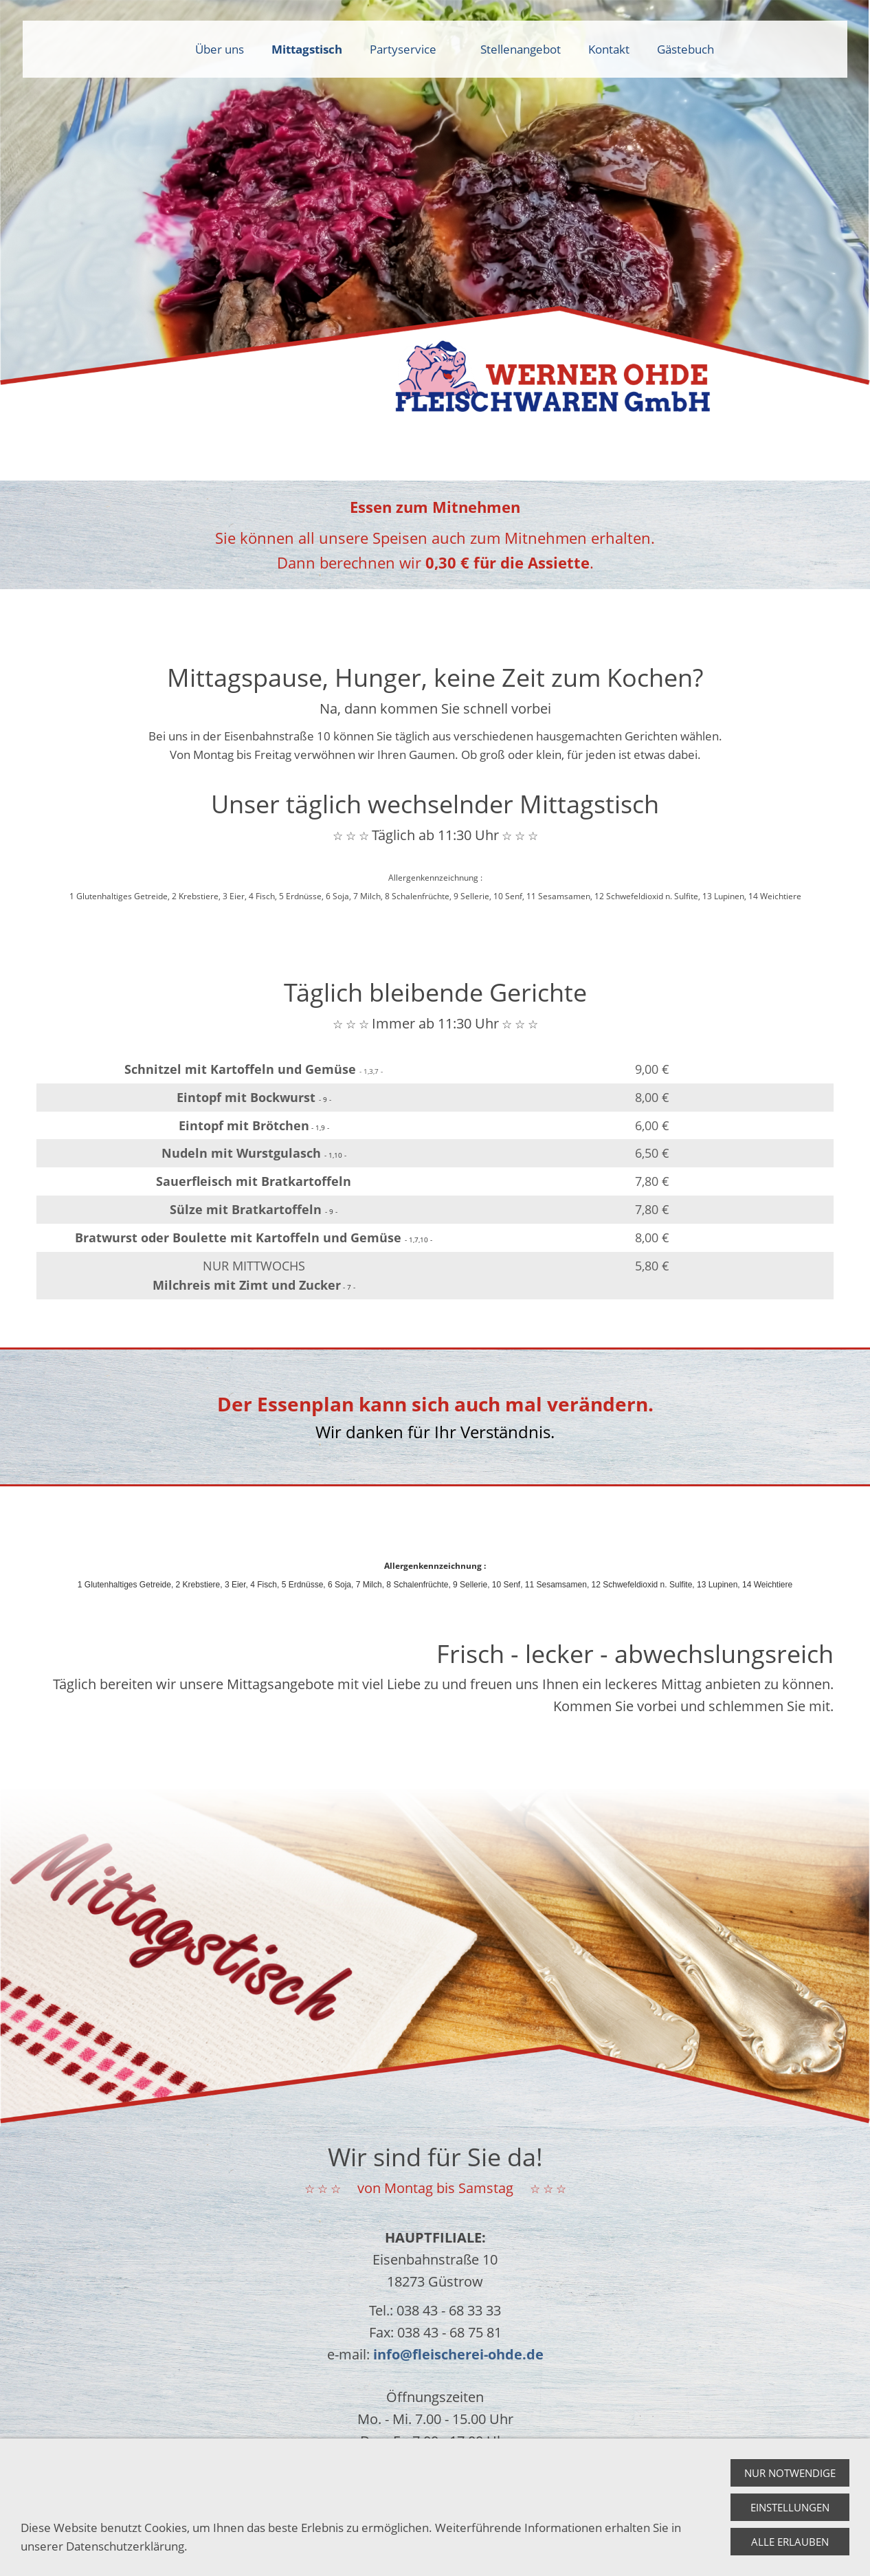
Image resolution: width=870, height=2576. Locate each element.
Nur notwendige (790, 2473)
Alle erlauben (790, 2542)
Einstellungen (789, 2507)
